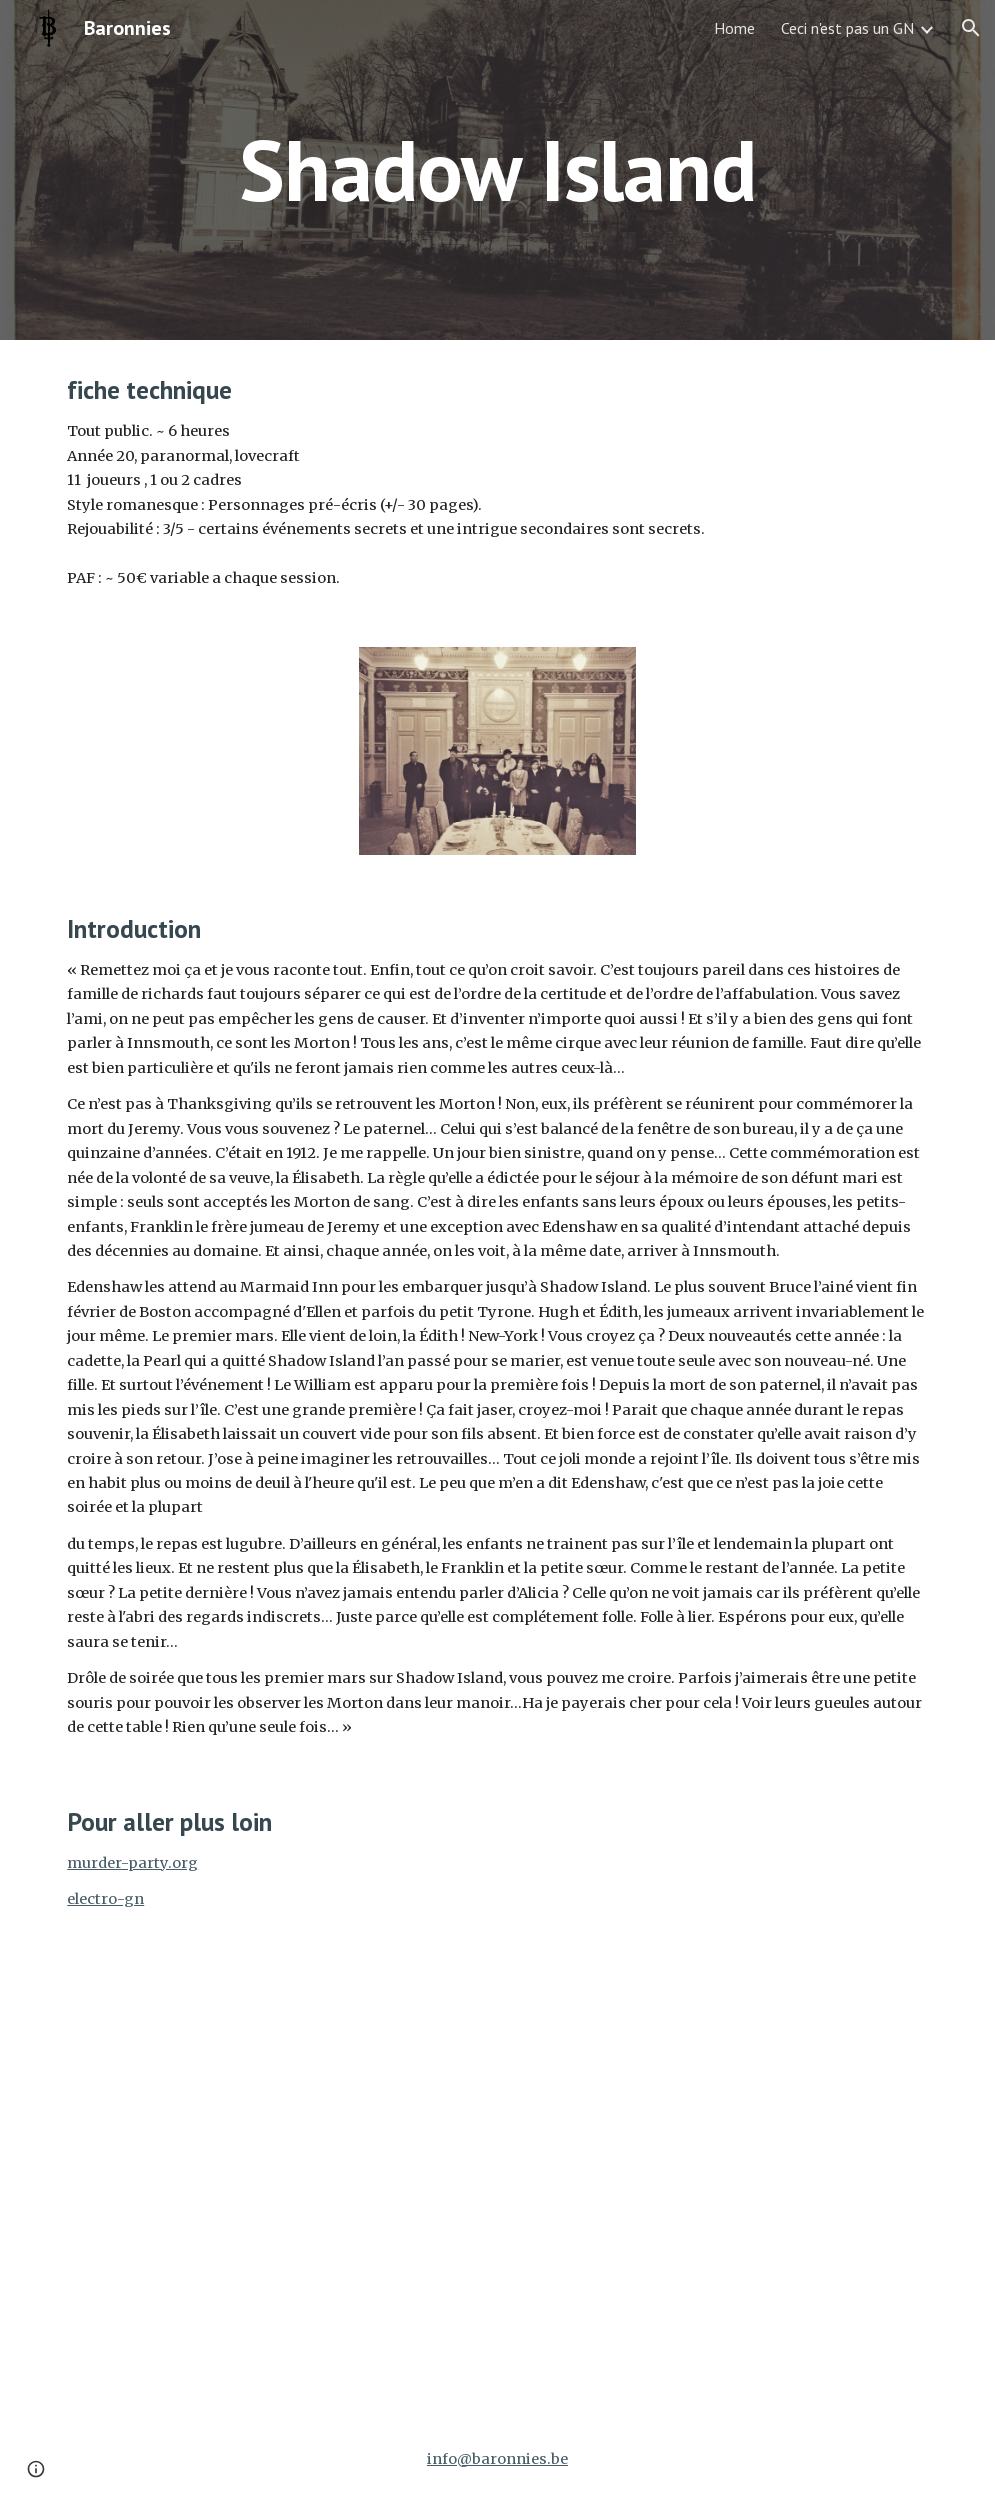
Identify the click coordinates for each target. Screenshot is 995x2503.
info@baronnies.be (497, 2459)
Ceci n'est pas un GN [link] (847, 28)
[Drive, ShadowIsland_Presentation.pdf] (722, 2093)
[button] (971, 28)
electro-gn (105, 1899)
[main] (497, 169)
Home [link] (734, 28)
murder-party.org (132, 1863)
